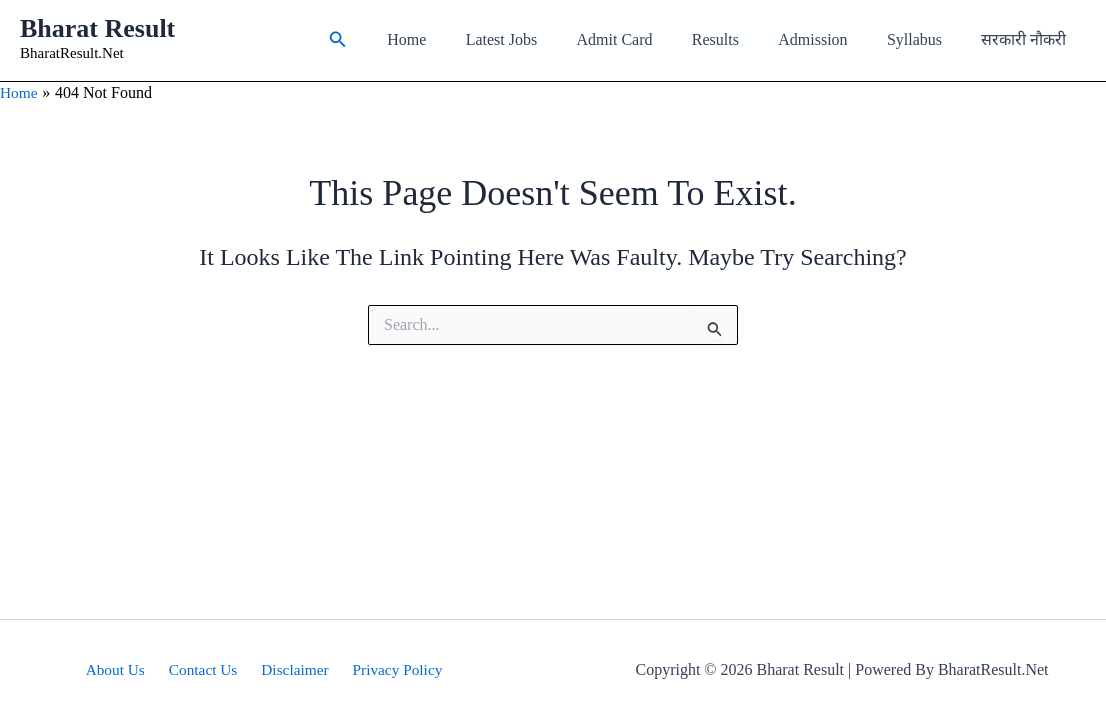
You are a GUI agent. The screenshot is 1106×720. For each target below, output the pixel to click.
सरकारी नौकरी (1027, 39)
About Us (122, 669)
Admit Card (647, 39)
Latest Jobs (542, 39)
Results (740, 39)
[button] (390, 40)
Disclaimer (292, 669)
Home (454, 39)
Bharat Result (97, 28)
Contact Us (205, 669)
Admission (831, 39)
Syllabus (925, 39)
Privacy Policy (390, 669)
